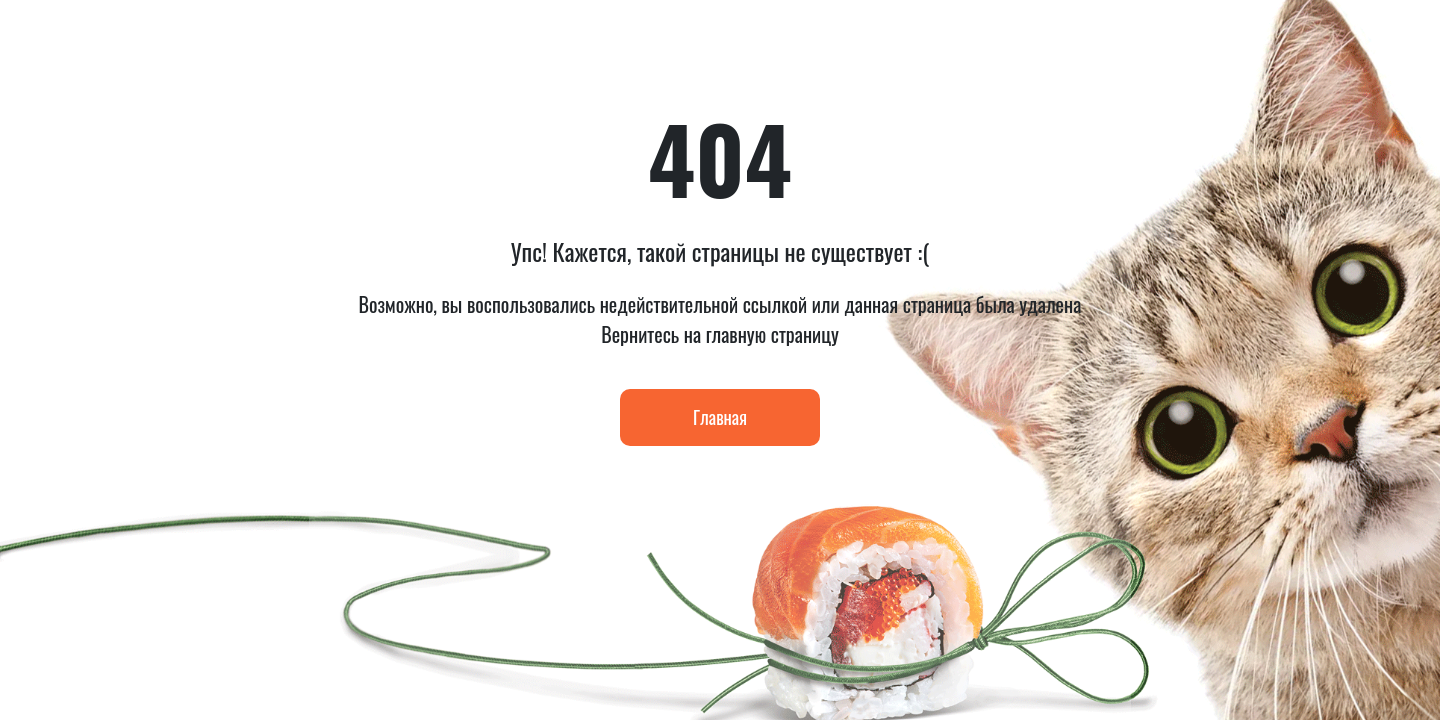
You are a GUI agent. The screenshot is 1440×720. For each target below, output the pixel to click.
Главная (720, 417)
